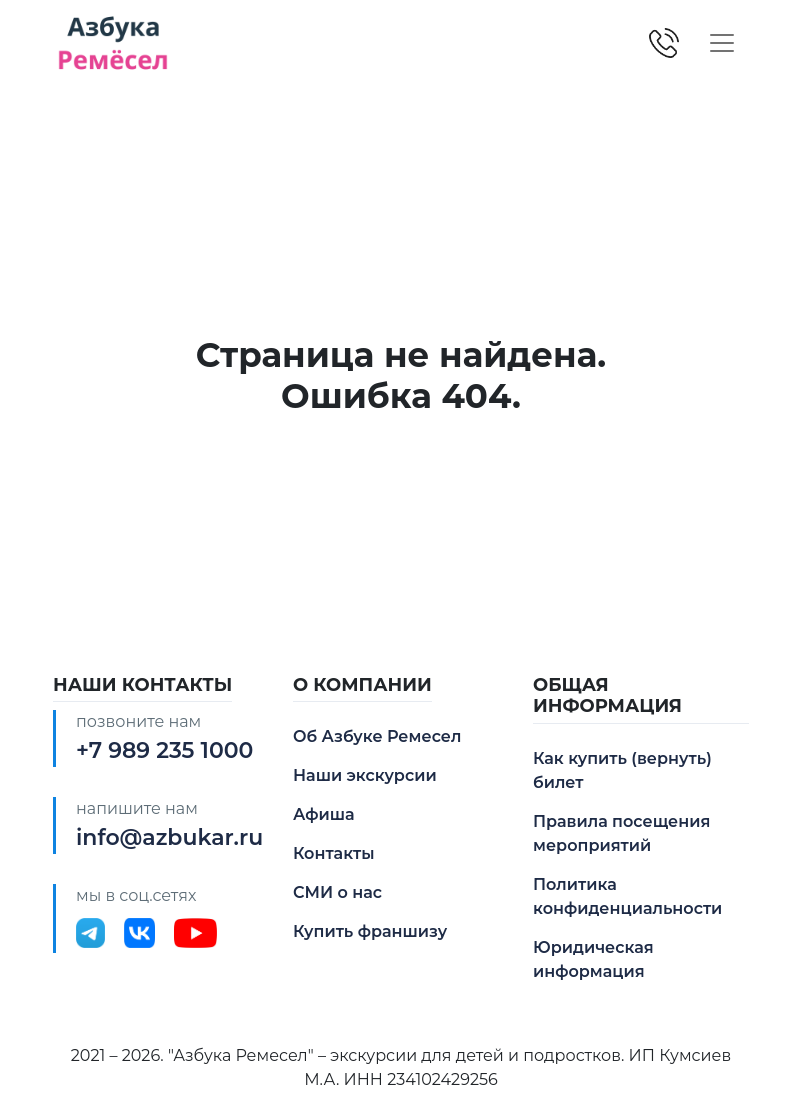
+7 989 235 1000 (164, 750)
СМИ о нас (337, 892)
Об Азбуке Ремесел (377, 736)
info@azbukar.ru (169, 837)
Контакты (334, 853)
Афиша (324, 814)
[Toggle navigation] (722, 43)
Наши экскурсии (365, 775)
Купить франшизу (370, 931)
